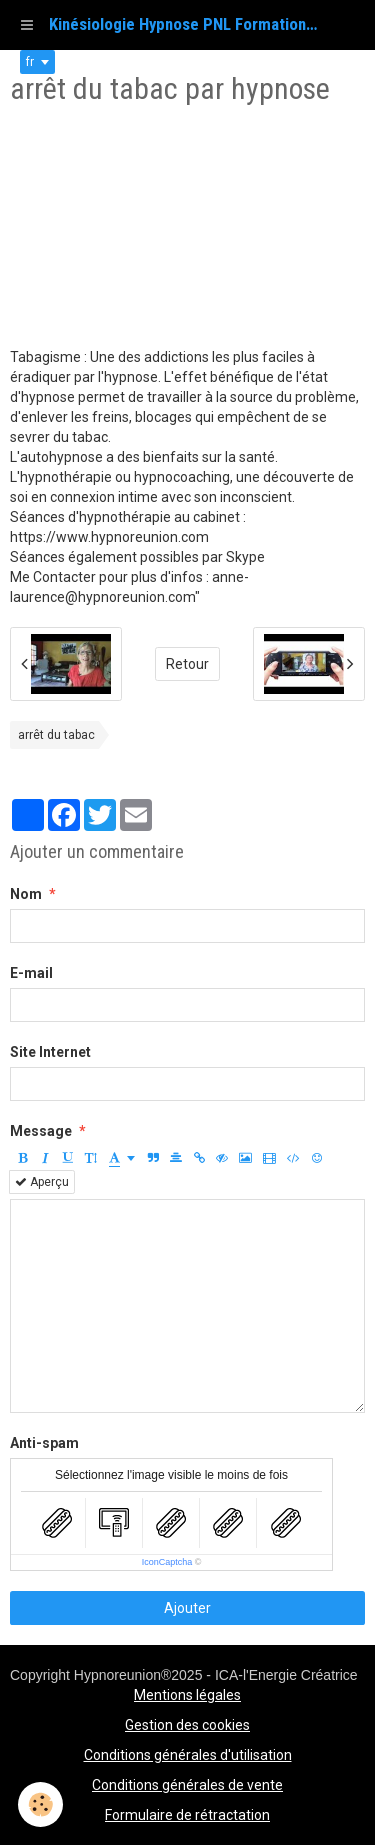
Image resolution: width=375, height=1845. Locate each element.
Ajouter (187, 1608)
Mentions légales (187, 1695)
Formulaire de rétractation (187, 1815)
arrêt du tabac (56, 735)
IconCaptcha (167, 1562)
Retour (187, 664)
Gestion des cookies (187, 1725)
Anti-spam (44, 1443)
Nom (26, 894)
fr (30, 62)
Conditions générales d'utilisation (188, 1755)
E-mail (31, 973)
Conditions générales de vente (187, 1785)
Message (41, 1131)
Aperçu (42, 1182)
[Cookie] (40, 1804)
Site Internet (50, 1052)
